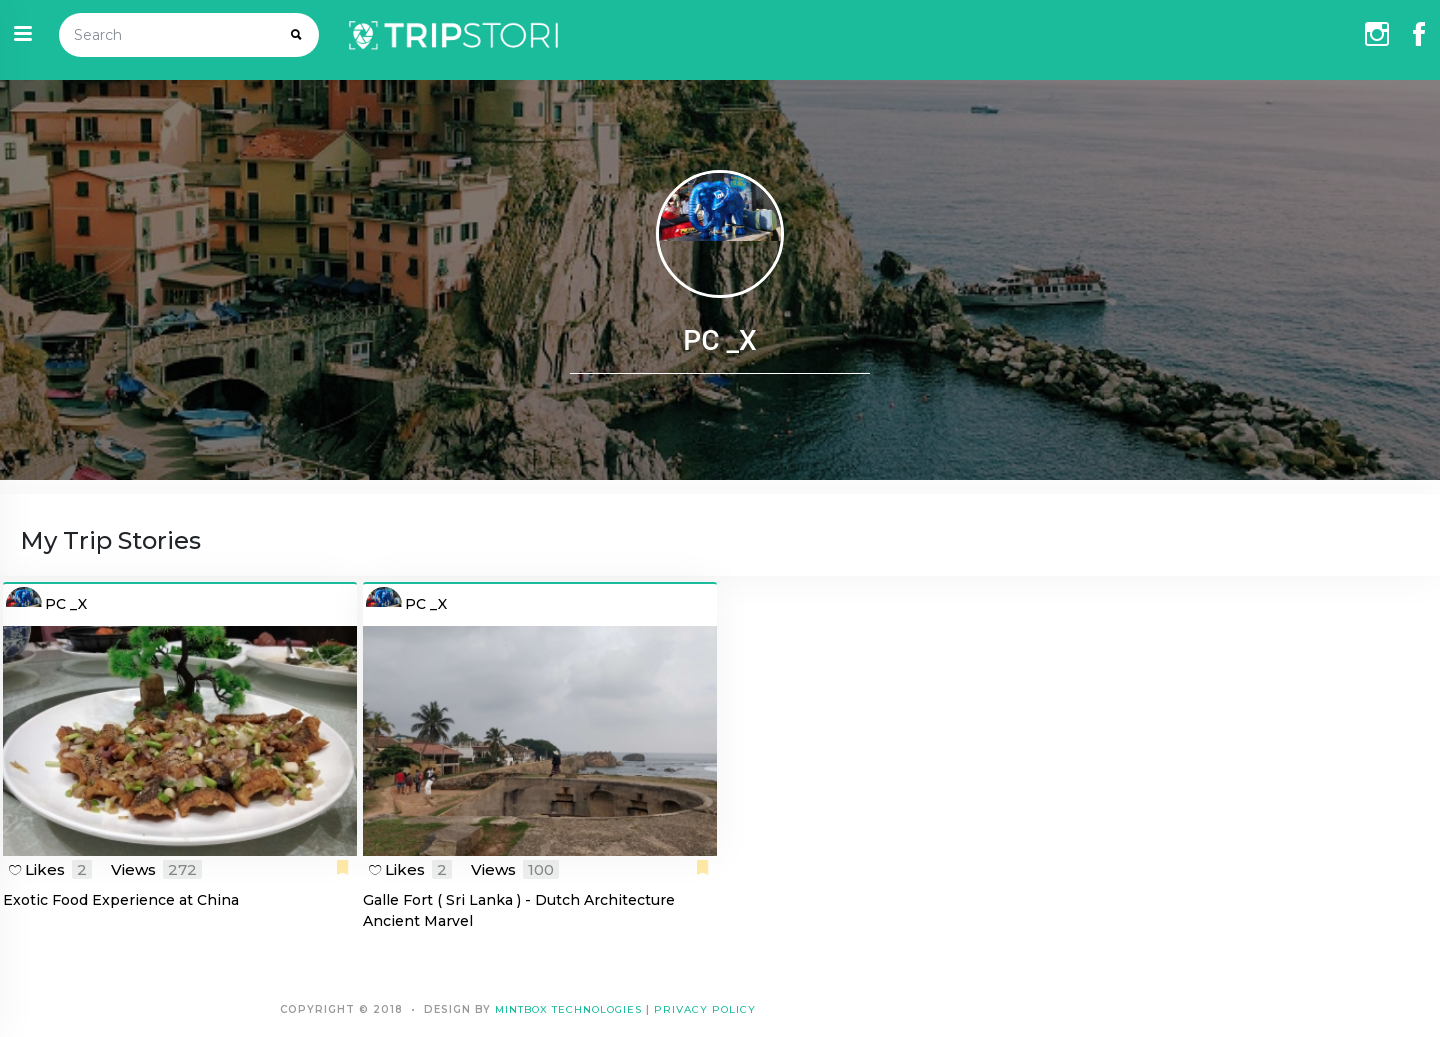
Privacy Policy (705, 1009)
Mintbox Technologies (568, 1009)
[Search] (168, 35)
